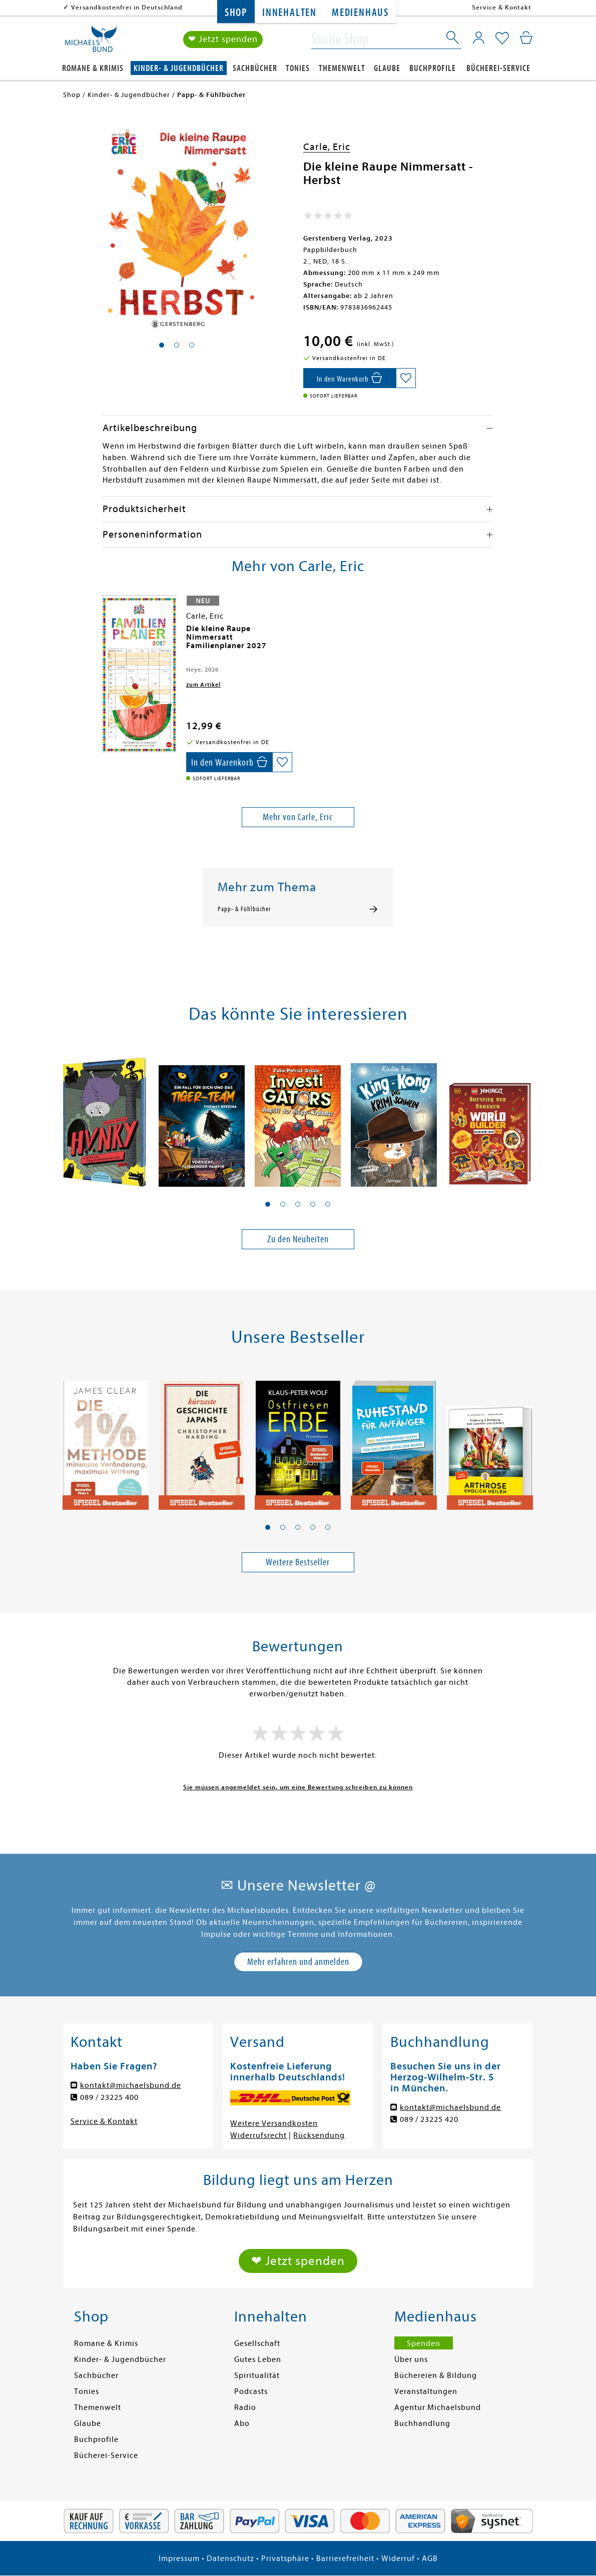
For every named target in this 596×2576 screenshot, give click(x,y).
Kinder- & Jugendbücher (179, 68)
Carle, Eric (326, 147)
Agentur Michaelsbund (437, 2407)
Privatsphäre (285, 2558)
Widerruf (398, 2558)
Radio (245, 2407)
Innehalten (289, 13)
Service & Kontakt (501, 7)
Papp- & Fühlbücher (244, 909)
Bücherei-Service (498, 68)
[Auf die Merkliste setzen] (406, 378)
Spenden (423, 2343)
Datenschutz (230, 2558)
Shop (236, 13)
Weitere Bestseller (298, 1562)
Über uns (411, 2359)
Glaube (387, 68)
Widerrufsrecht (258, 2135)
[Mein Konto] (478, 37)
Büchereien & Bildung (435, 2375)
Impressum (179, 2558)
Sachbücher (255, 68)
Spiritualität (257, 2375)
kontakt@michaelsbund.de (130, 2085)
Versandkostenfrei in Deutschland (127, 7)
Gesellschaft (257, 2343)
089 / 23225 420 (429, 2119)
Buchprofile (432, 68)
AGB (430, 2558)
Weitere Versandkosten (274, 2123)
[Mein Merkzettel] (502, 38)
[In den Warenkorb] (349, 378)
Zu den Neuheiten (298, 1239)
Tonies (298, 68)
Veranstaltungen (425, 2391)
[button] (267, 1204)
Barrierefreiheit (345, 2558)
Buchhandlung (422, 2423)
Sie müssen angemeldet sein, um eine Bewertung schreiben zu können (298, 1787)
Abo (242, 2423)
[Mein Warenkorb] (526, 37)
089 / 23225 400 (109, 2097)
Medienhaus (360, 13)
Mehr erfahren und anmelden (298, 1961)
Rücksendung (319, 2135)
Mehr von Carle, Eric (298, 817)
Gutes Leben (257, 2359)
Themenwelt (342, 68)
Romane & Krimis (93, 68)
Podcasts (251, 2391)
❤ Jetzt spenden (223, 39)
